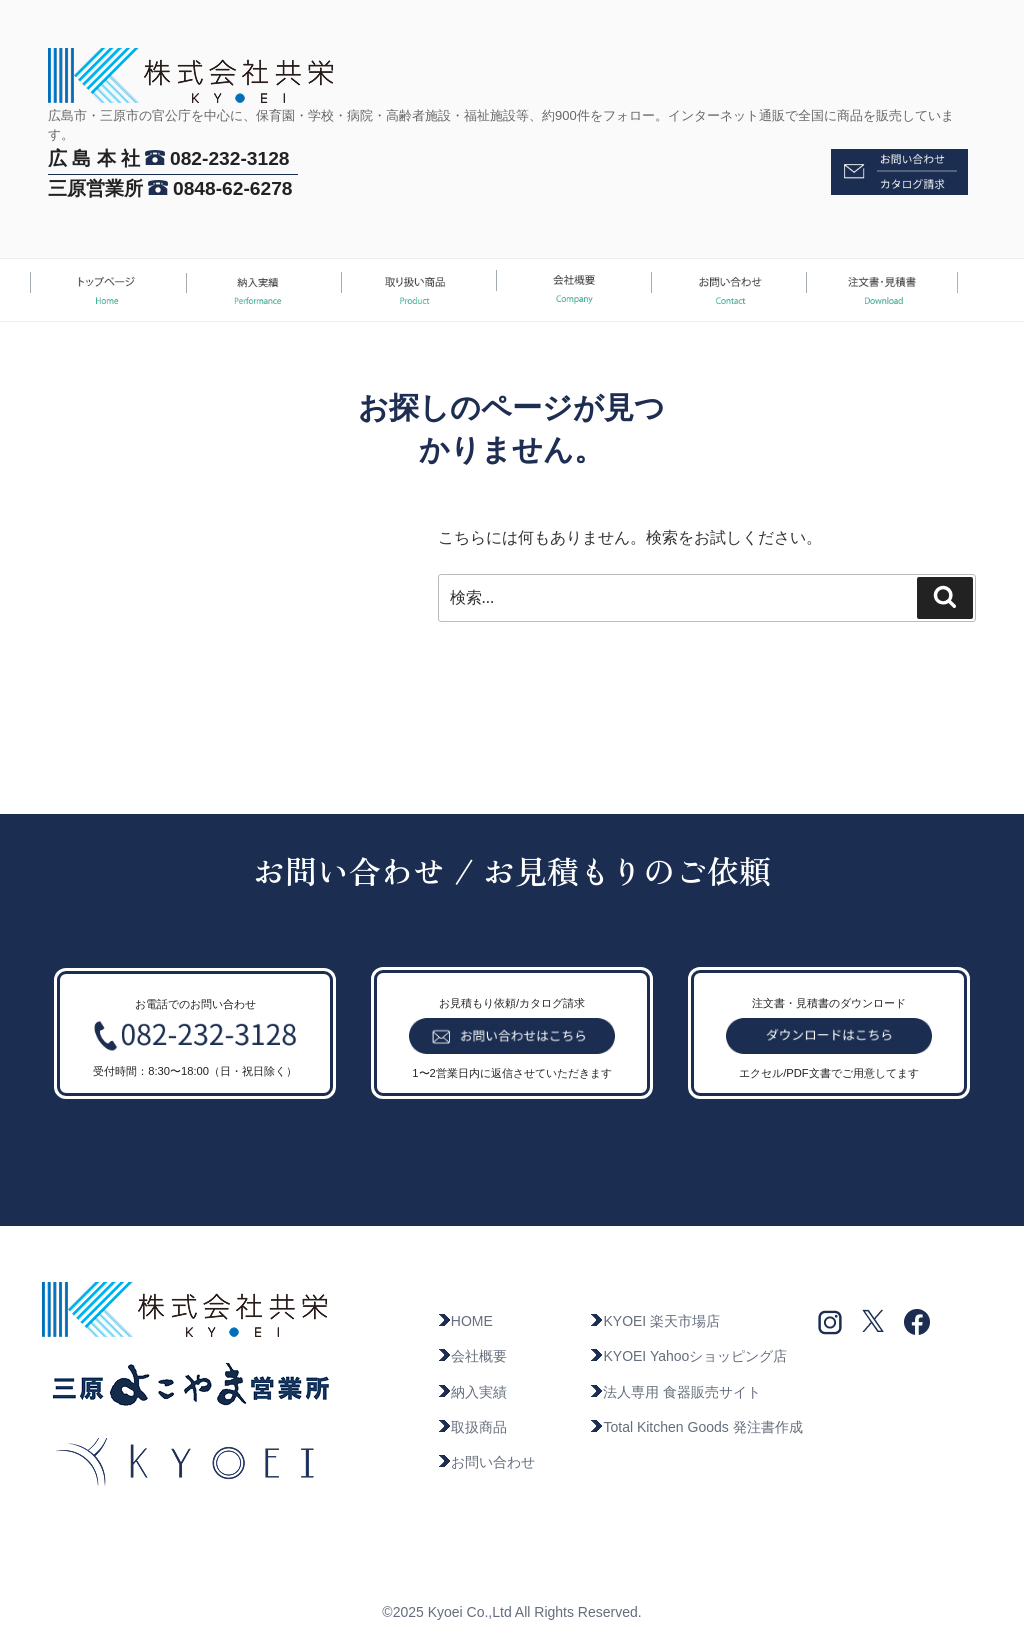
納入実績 (472, 1392)
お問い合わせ (486, 1462)
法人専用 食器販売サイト (675, 1392)
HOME (465, 1321)
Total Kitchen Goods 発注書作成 (695, 1427)
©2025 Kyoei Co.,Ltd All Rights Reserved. (511, 1612)
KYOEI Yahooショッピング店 (688, 1356)
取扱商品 (472, 1427)
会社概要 (472, 1356)
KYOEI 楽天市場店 (654, 1321)
